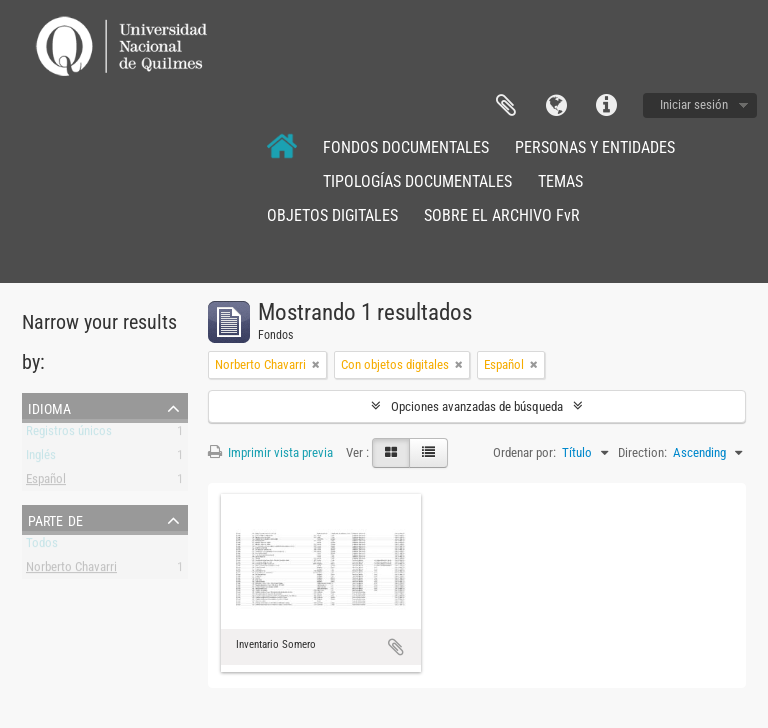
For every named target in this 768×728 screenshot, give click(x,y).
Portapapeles (506, 106)
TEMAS (560, 181)
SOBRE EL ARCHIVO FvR (502, 215)
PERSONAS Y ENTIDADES (595, 147)
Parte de (55, 519)
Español (46, 482)
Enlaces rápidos (606, 106)
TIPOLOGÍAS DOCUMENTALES (417, 181)
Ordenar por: (524, 452)
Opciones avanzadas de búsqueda (477, 406)
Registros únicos (69, 434)
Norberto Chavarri (71, 570)
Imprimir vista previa (270, 452)
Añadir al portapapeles (396, 647)
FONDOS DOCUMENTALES (406, 147)
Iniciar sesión (694, 104)
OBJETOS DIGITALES (332, 215)
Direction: (642, 452)
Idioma (556, 106)
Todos (42, 546)
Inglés (41, 458)
